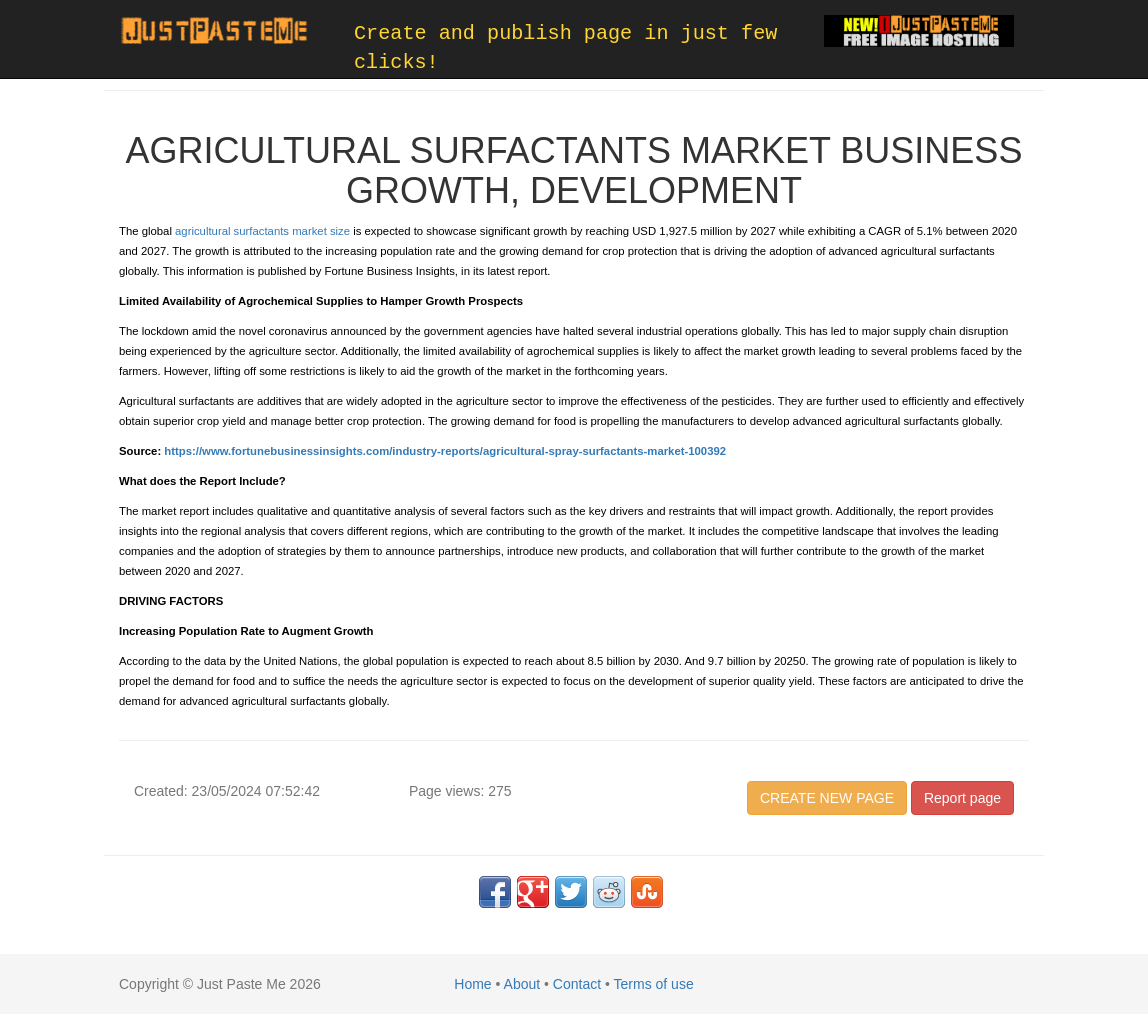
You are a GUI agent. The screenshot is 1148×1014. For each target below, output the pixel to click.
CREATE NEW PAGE (827, 798)
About (522, 984)
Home (472, 984)
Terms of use (654, 984)
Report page (962, 798)
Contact (577, 984)
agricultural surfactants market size (262, 231)
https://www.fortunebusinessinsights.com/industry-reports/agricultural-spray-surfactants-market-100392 (445, 451)
